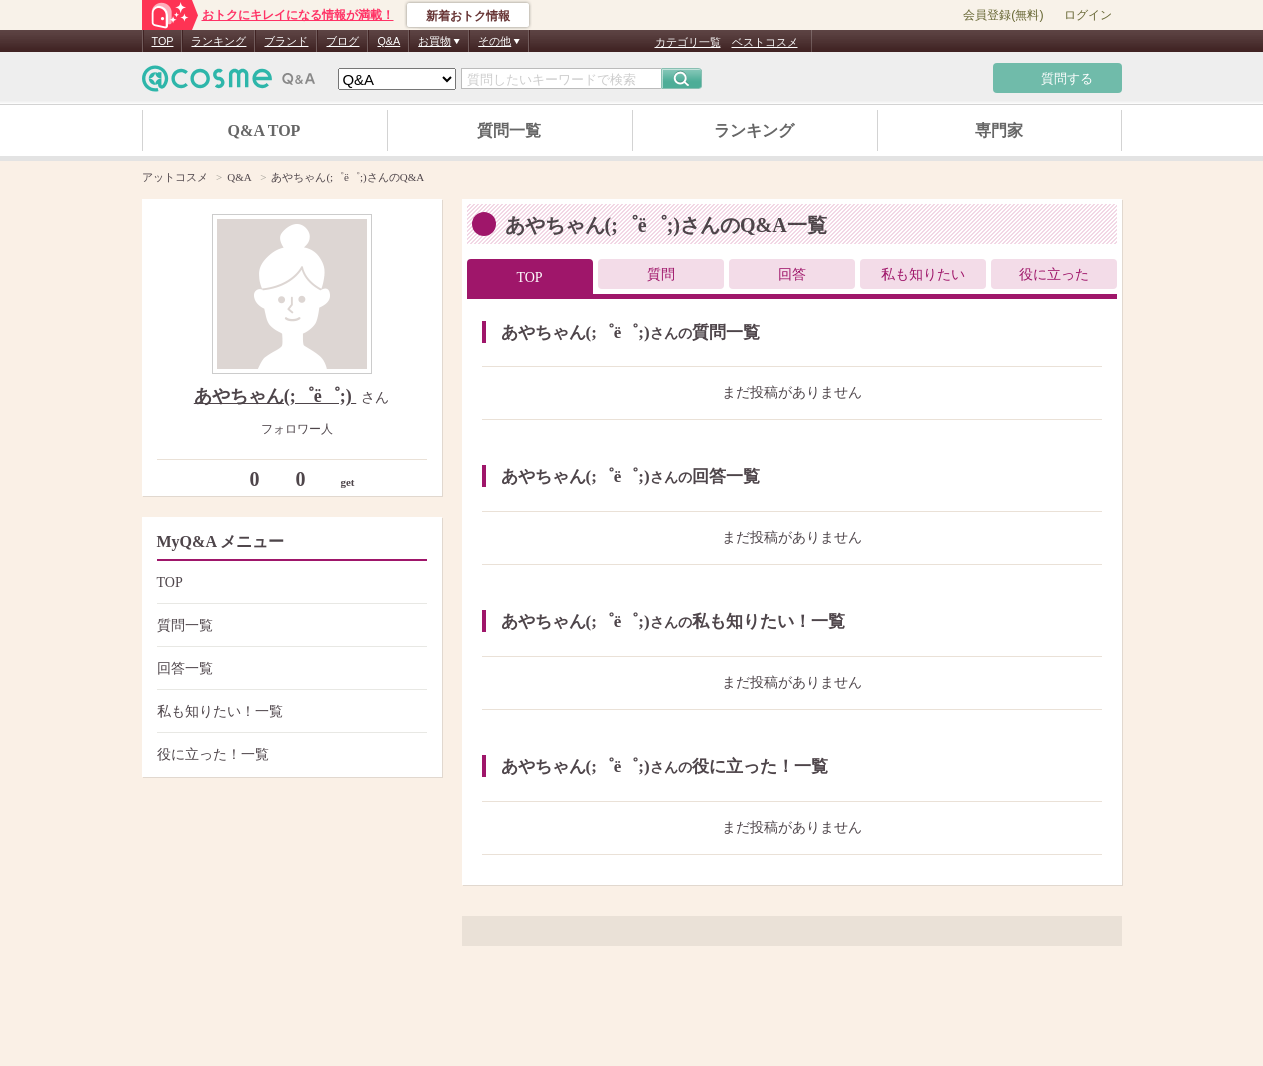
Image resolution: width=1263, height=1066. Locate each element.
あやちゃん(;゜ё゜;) (275, 396)
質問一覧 (509, 130)
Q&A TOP (264, 130)
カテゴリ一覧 (688, 42)
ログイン (1088, 15)
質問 (661, 274)
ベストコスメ (765, 42)
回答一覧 (289, 668)
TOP (163, 41)
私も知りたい (923, 274)
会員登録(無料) (1003, 15)
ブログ (342, 41)
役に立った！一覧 (289, 754)
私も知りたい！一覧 (289, 711)
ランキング (218, 41)
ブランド (286, 41)
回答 (792, 274)
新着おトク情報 (468, 16)
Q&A (388, 41)
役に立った (1054, 274)
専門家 (999, 130)
